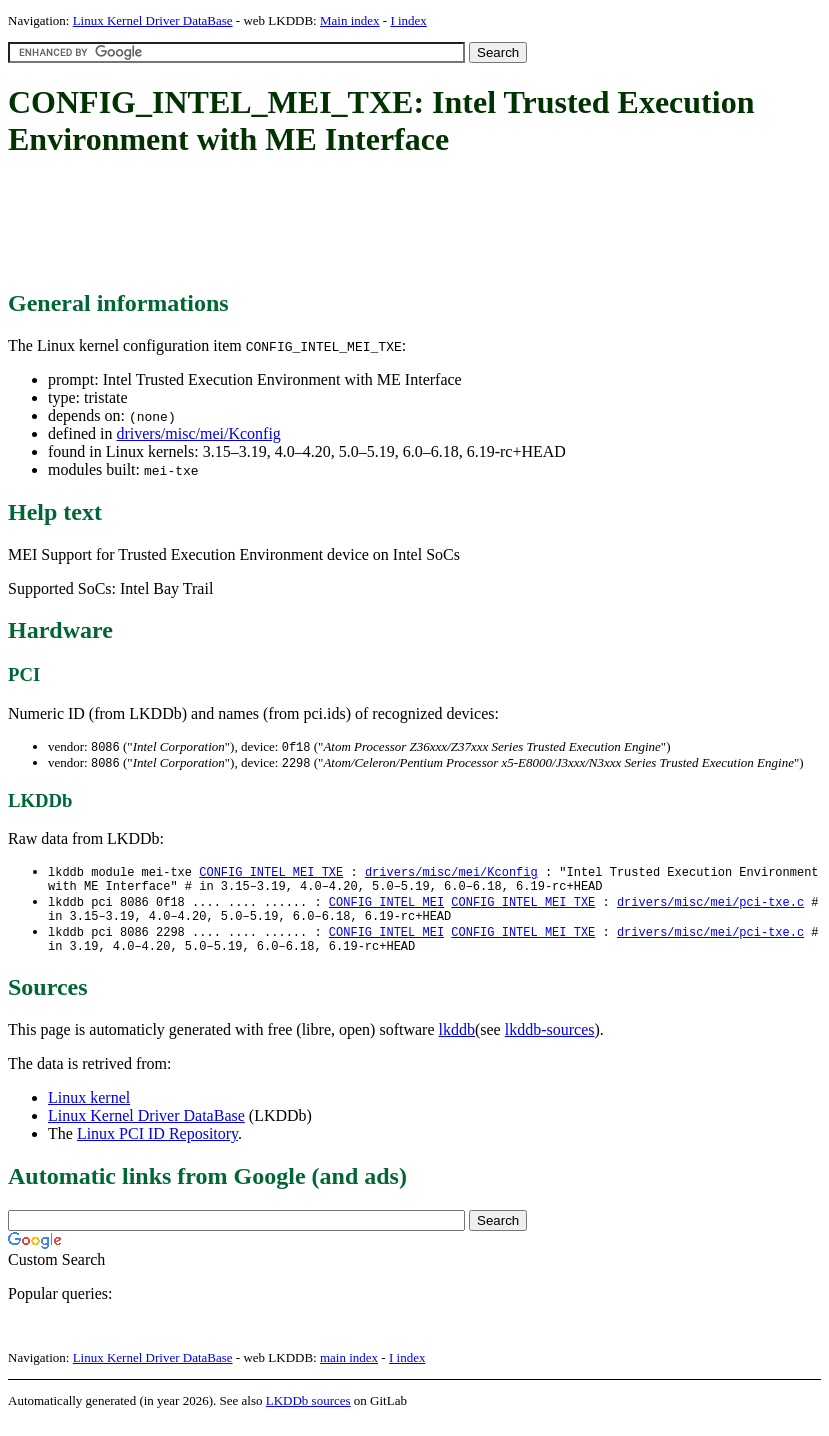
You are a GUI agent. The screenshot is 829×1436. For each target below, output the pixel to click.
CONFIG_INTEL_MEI (386, 908)
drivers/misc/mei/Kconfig (198, 433)
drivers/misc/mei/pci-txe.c (710, 908)
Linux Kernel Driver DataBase (153, 20)
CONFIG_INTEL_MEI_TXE (271, 874)
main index (349, 1371)
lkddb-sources (550, 1043)
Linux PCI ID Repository (157, 1147)
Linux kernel (89, 1111)
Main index (350, 20)
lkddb (457, 1043)
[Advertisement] (372, 225)
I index (408, 20)
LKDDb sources (308, 1414)
